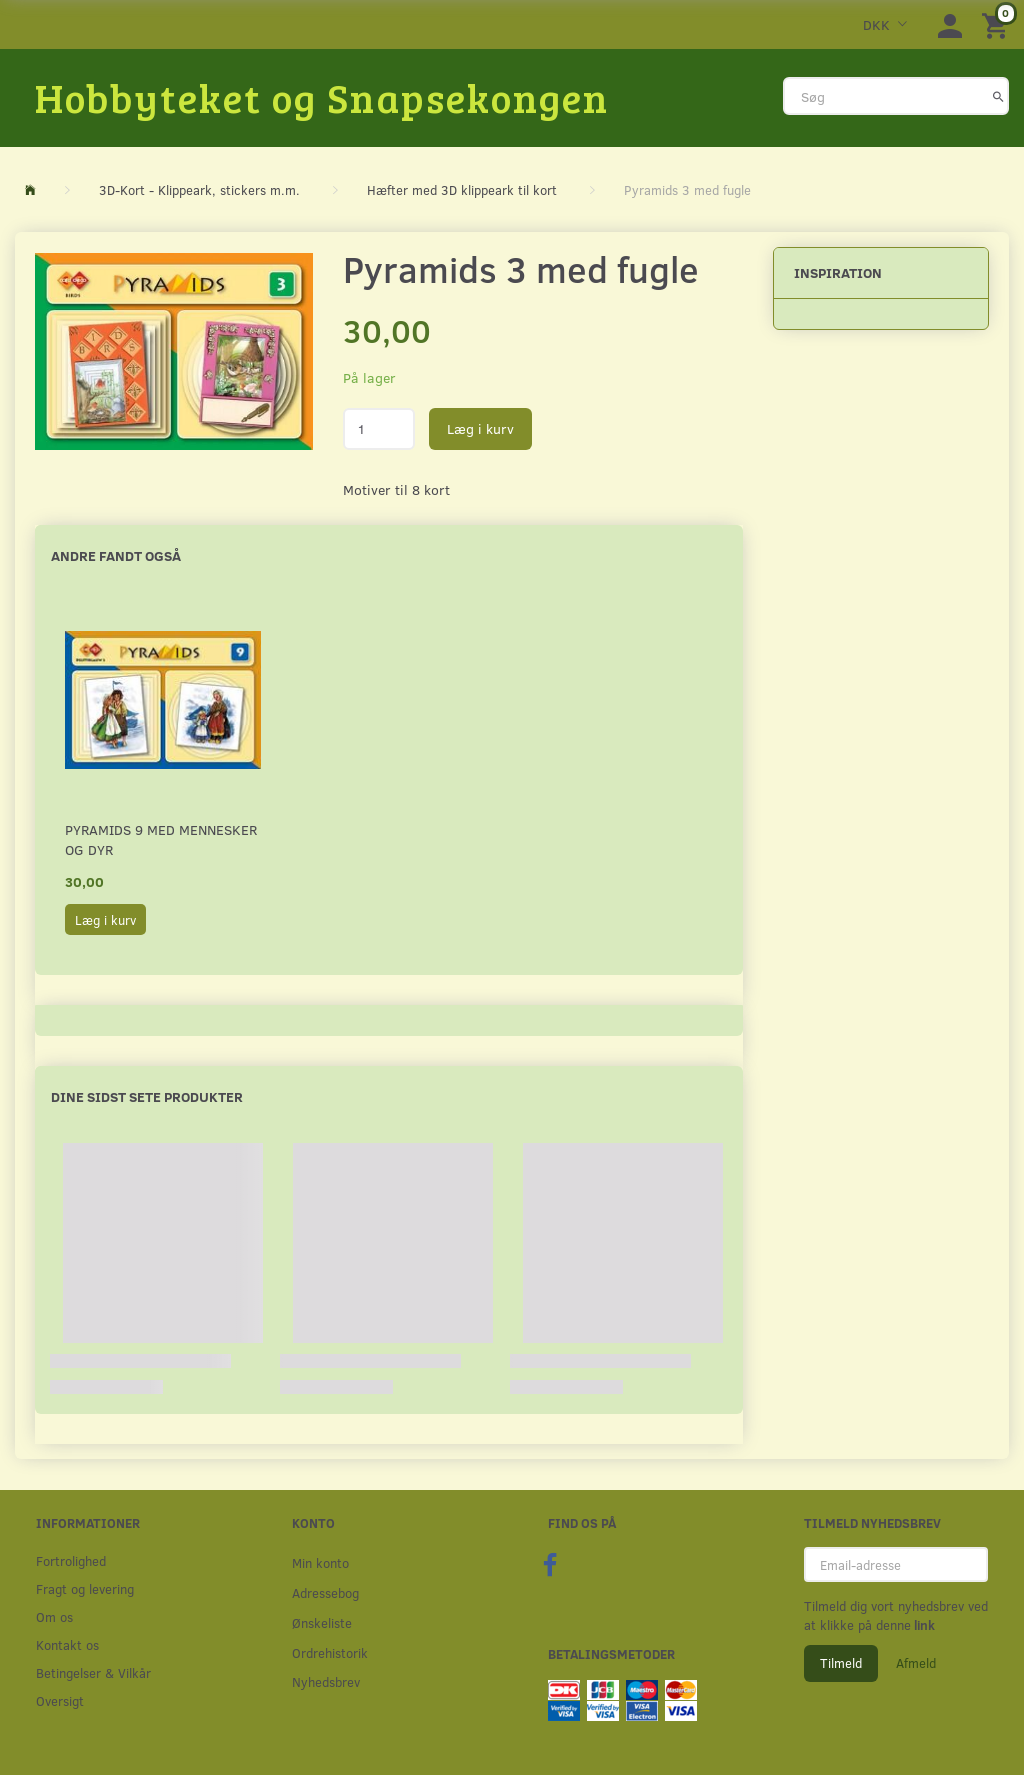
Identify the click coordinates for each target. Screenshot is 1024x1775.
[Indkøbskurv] (998, 24)
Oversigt (60, 1700)
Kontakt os (67, 1644)
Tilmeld (841, 1663)
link (923, 1625)
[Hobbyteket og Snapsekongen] (322, 97)
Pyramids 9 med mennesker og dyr (161, 839)
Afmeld (916, 1663)
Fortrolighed (71, 1560)
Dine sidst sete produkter (147, 1096)
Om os (54, 1616)
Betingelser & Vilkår (93, 1672)
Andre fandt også (116, 555)
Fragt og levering (85, 1588)
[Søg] (998, 96)
